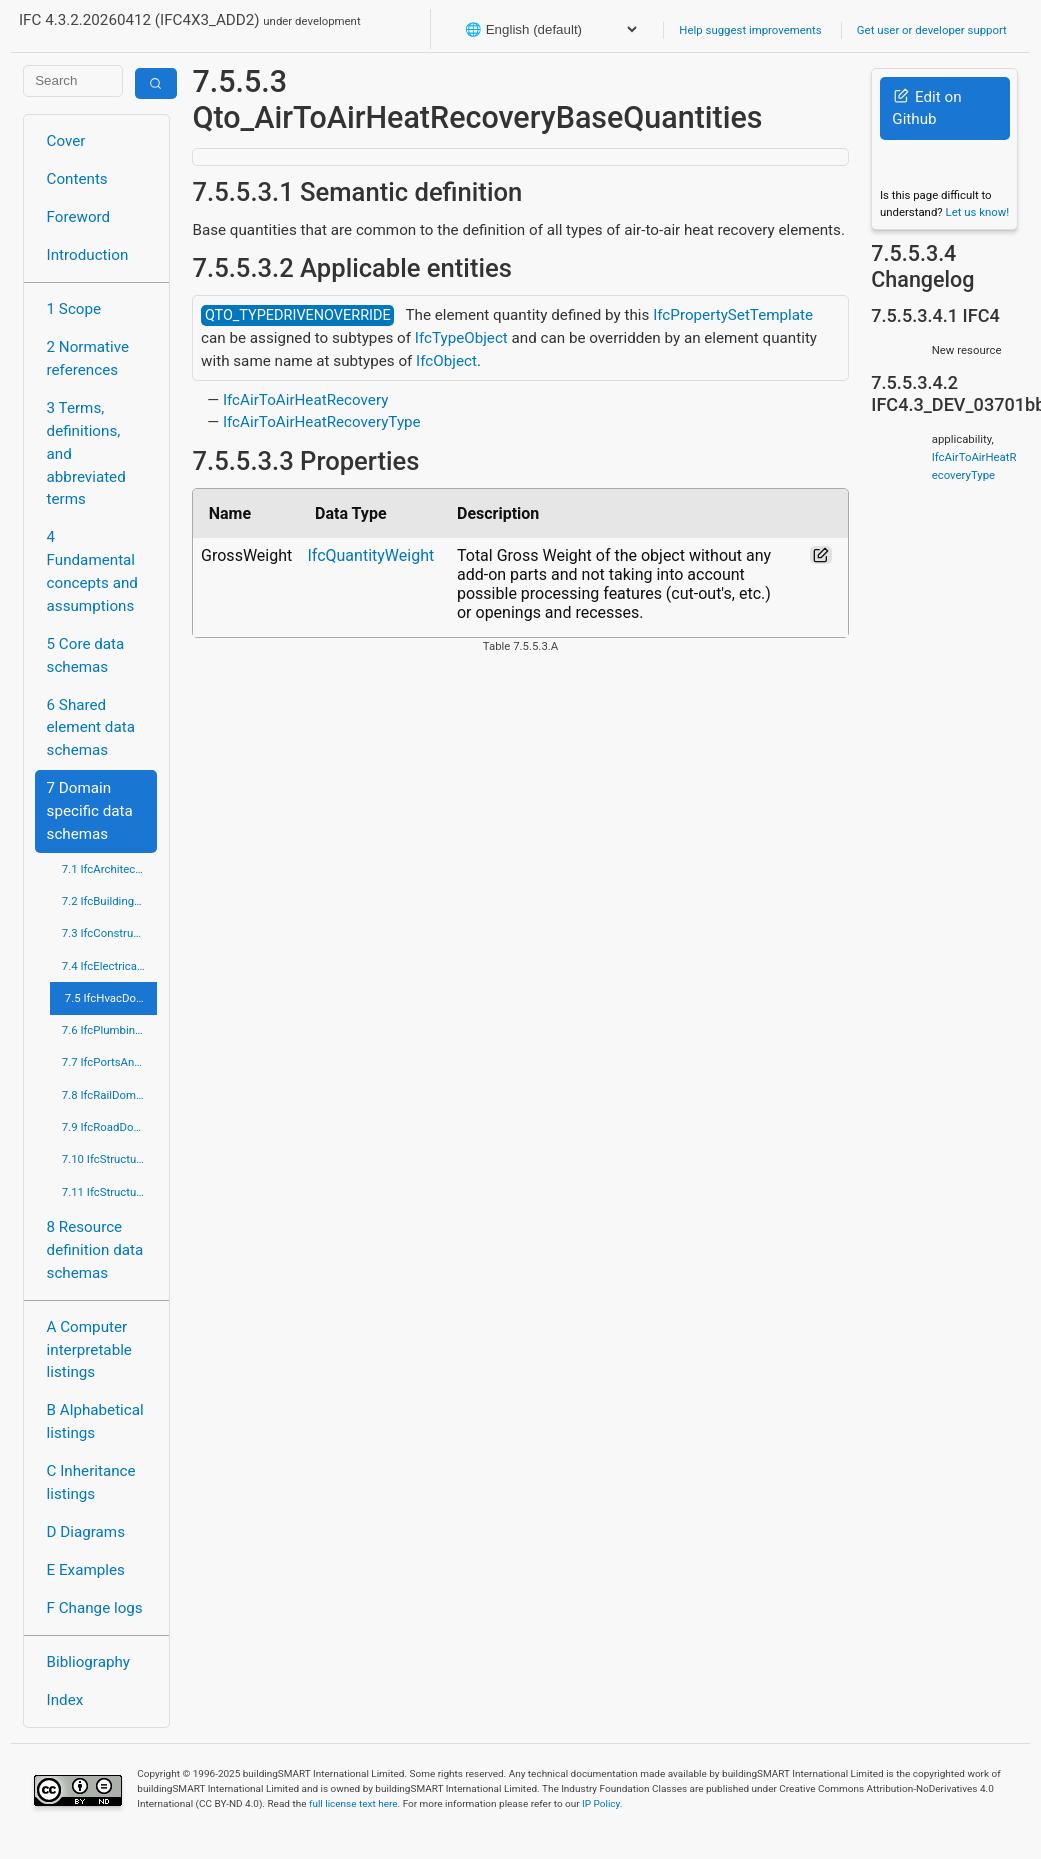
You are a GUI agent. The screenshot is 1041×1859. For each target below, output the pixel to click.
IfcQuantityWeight (370, 555)
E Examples (86, 1570)
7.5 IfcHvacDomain (111, 998)
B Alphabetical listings (95, 1421)
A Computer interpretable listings (89, 1350)
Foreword (79, 217)
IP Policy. (602, 1803)
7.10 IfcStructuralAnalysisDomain (110, 1159)
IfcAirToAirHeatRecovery (305, 400)
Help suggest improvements (750, 30)
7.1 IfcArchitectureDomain (110, 869)
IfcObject (446, 361)
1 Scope (74, 309)
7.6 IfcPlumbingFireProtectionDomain (110, 1030)
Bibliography (88, 1662)
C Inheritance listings (91, 1482)
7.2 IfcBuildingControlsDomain (110, 901)
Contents (77, 179)
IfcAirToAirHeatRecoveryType (322, 422)
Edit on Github (926, 108)
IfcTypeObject (461, 338)
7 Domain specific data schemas (90, 811)
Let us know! (978, 212)
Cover (66, 141)
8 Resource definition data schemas (95, 1250)
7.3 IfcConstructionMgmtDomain (110, 933)
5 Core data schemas (86, 655)
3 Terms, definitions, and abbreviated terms (86, 453)
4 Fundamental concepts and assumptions (92, 571)
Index (65, 1700)
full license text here (353, 1803)
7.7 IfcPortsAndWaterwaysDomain (110, 1062)
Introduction (88, 255)
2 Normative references (88, 358)
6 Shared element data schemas (91, 728)
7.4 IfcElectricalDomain (110, 966)
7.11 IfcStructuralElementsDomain (110, 1192)
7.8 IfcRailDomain (107, 1095)
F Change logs (95, 1608)
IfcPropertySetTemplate (733, 315)
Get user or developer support (932, 30)
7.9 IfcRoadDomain (110, 1127)
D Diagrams (86, 1532)
